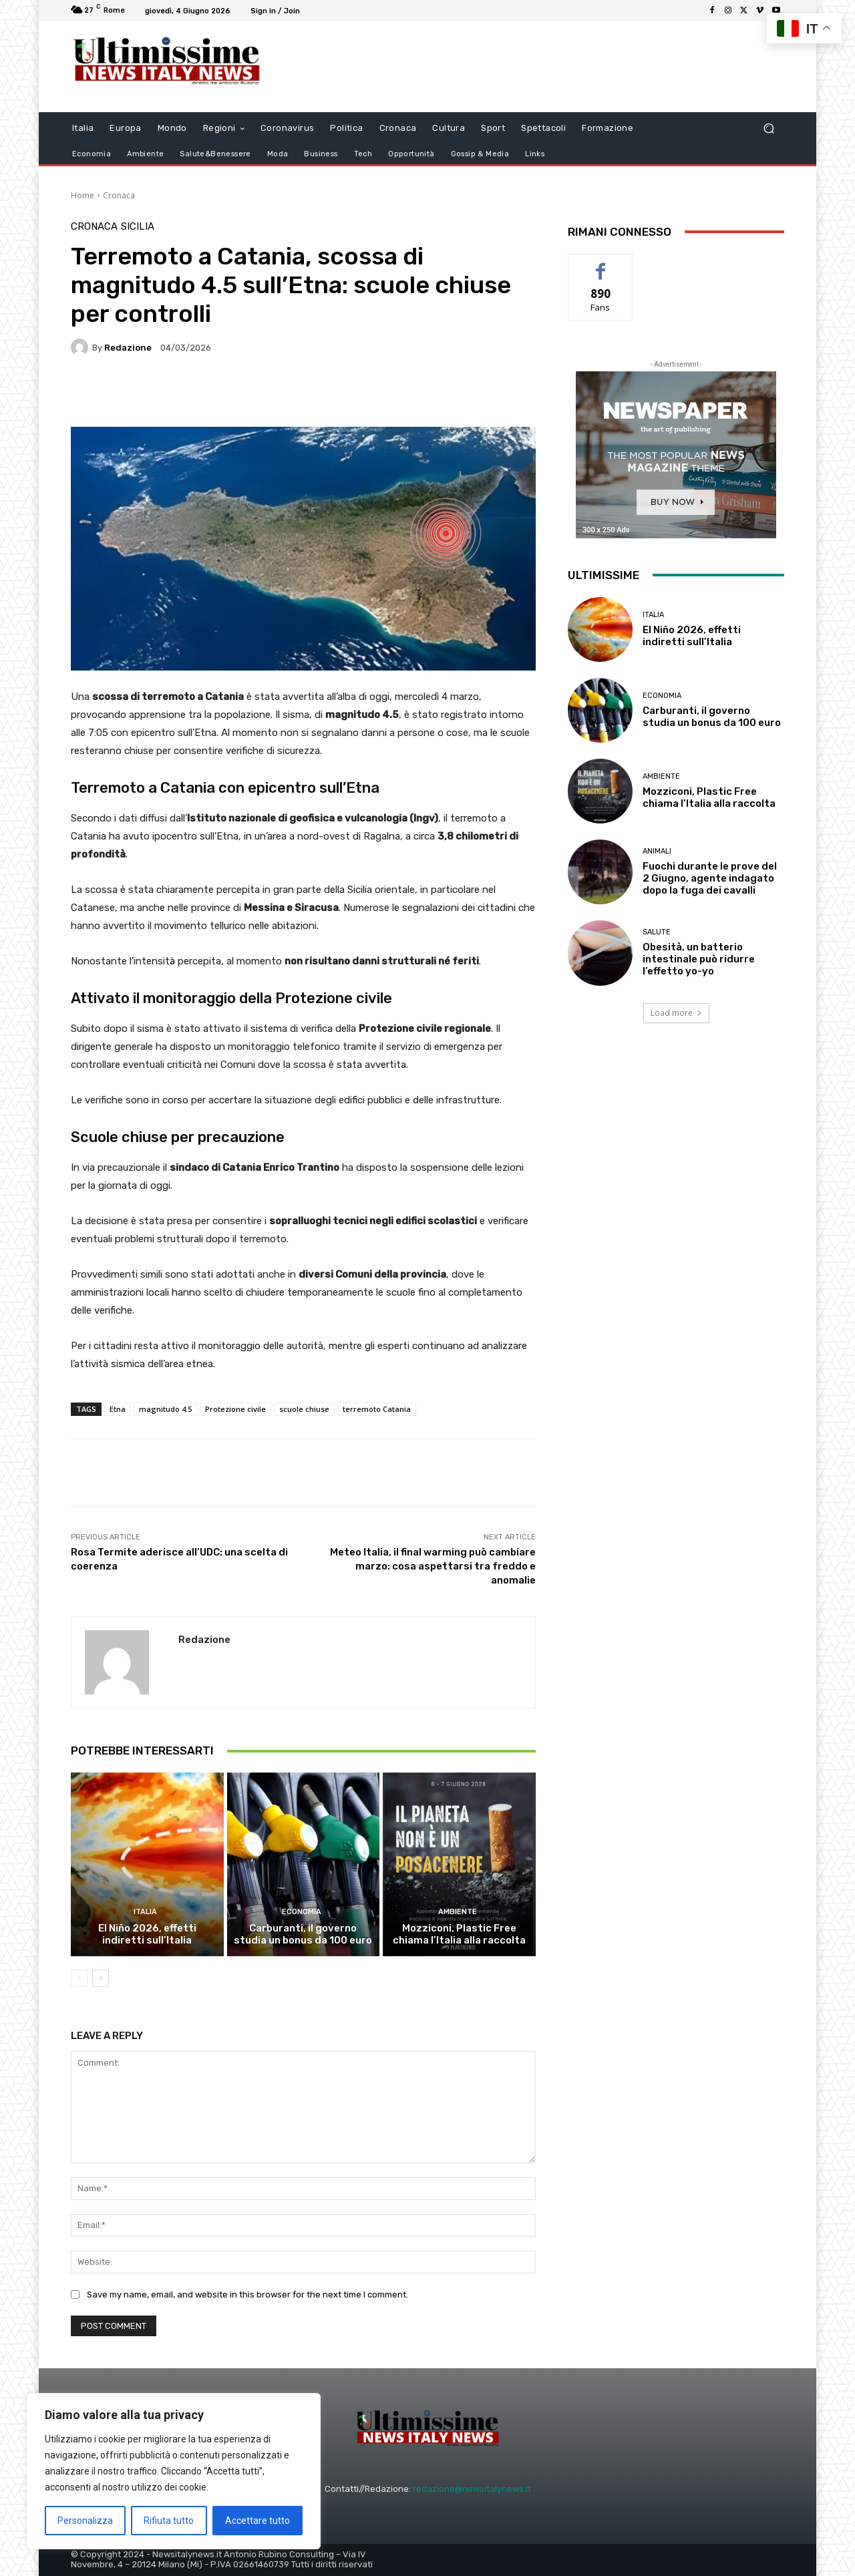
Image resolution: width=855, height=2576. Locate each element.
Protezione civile (235, 1409)
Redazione (128, 347)
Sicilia (137, 227)
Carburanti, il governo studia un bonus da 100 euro (303, 1934)
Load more (676, 1013)
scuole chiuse (304, 1409)
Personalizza (85, 2520)
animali (657, 851)
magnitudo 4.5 (165, 1409)
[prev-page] (79, 1978)
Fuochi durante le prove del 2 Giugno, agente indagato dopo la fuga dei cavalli (710, 878)
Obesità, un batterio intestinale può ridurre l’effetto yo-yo (699, 959)
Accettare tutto (257, 2520)
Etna (118, 1409)
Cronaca (119, 195)
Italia (145, 1911)
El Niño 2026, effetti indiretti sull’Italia (147, 1934)
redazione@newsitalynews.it (472, 2489)
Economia (301, 1911)
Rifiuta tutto (169, 2520)
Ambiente (457, 1911)
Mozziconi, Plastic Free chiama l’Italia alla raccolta (459, 1934)
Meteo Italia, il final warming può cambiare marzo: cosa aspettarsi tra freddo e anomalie (433, 1566)
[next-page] (100, 1978)
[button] (768, 128)
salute (657, 932)
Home (82, 195)
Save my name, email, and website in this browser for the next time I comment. (247, 2294)
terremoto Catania (377, 1409)
